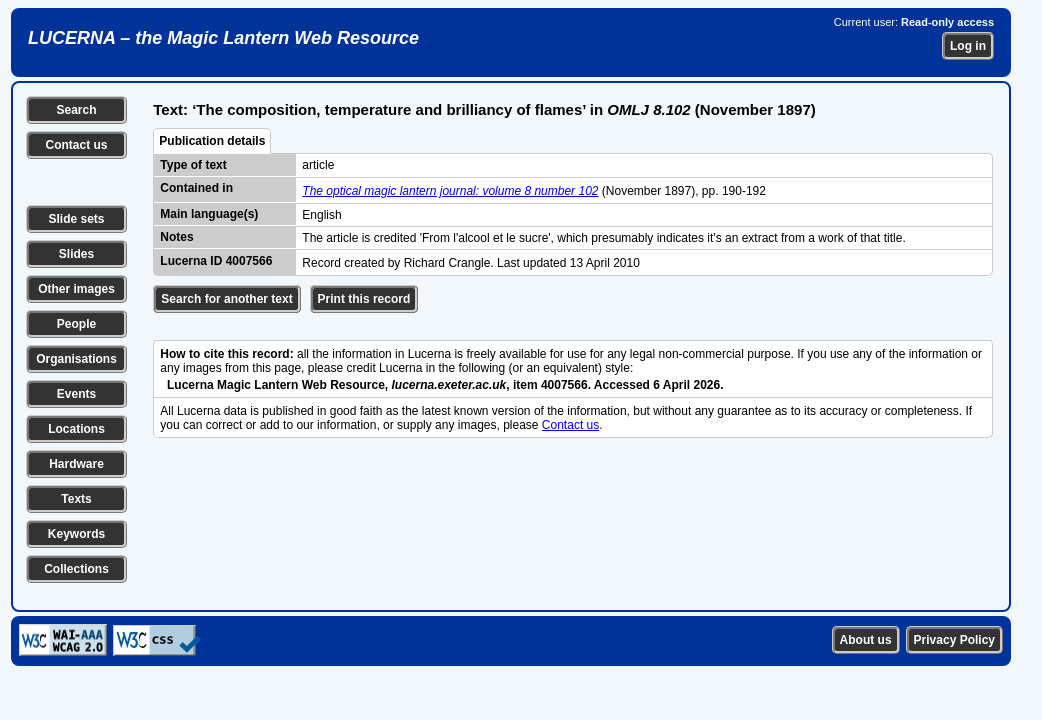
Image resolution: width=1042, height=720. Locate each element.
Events (76, 394)
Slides (76, 254)
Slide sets (76, 219)
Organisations (76, 359)
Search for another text (226, 299)
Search (76, 110)
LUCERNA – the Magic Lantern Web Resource (223, 38)
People (76, 324)
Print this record (364, 299)
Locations (76, 429)
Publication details (212, 141)
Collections (76, 569)
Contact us (76, 145)
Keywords (76, 534)
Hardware (76, 464)
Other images (76, 289)
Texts (76, 499)
